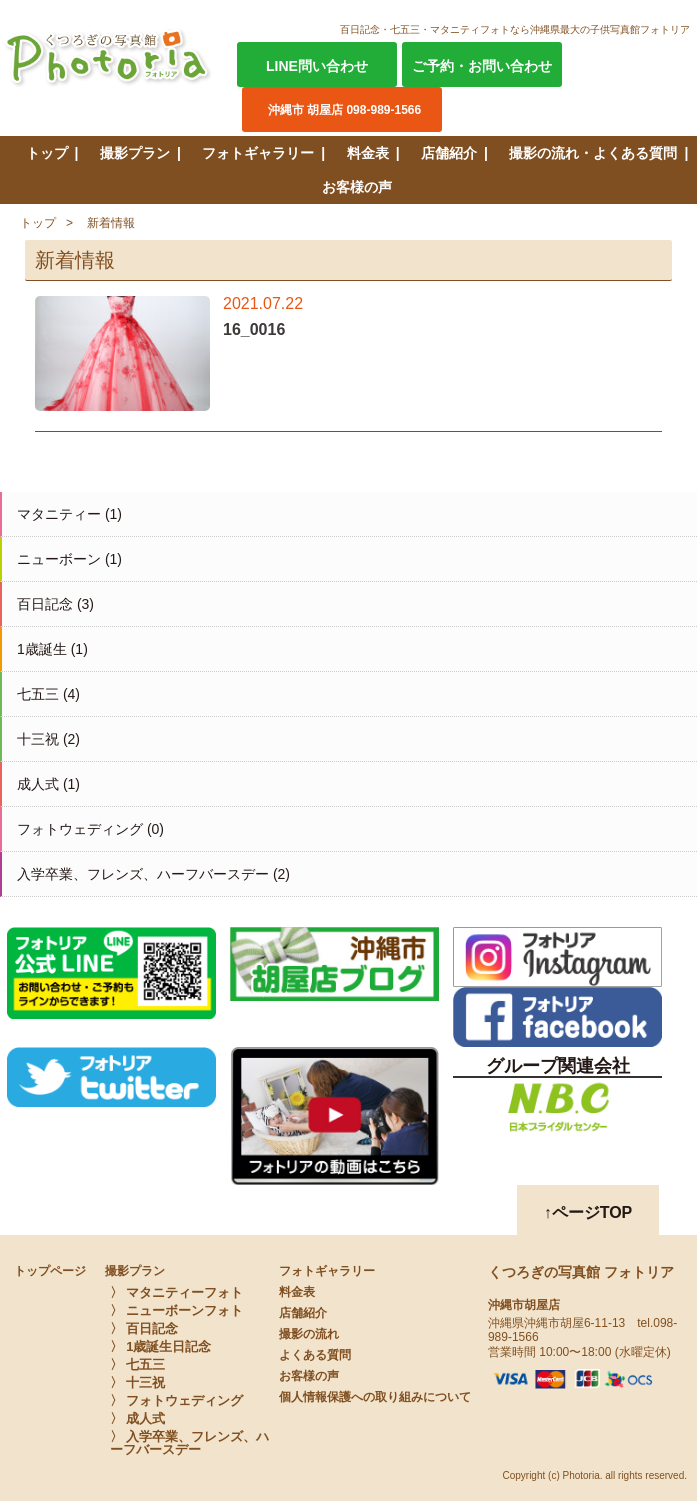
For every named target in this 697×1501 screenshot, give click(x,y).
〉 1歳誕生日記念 (161, 1346)
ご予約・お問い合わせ (482, 66)
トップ (47, 153)
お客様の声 (357, 187)
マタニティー (59, 514)
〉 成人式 (138, 1418)
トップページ (50, 1271)
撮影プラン (135, 153)
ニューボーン (59, 559)
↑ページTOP (588, 1212)
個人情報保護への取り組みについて (375, 1397)
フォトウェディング (80, 829)
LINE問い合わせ (317, 66)
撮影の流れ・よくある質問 (593, 153)
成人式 (38, 784)
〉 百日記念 (144, 1328)
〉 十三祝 (138, 1382)
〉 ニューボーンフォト (177, 1310)
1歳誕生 (42, 649)
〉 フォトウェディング (177, 1400)
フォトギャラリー (258, 153)
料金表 (368, 153)
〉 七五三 (138, 1364)
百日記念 (45, 604)
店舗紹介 (449, 153)
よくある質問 (315, 1355)
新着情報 (111, 223)
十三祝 (38, 739)
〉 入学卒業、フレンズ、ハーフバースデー (190, 1443)
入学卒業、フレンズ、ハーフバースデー (143, 874)
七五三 (38, 694)
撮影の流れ (309, 1334)
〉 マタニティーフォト (177, 1292)
